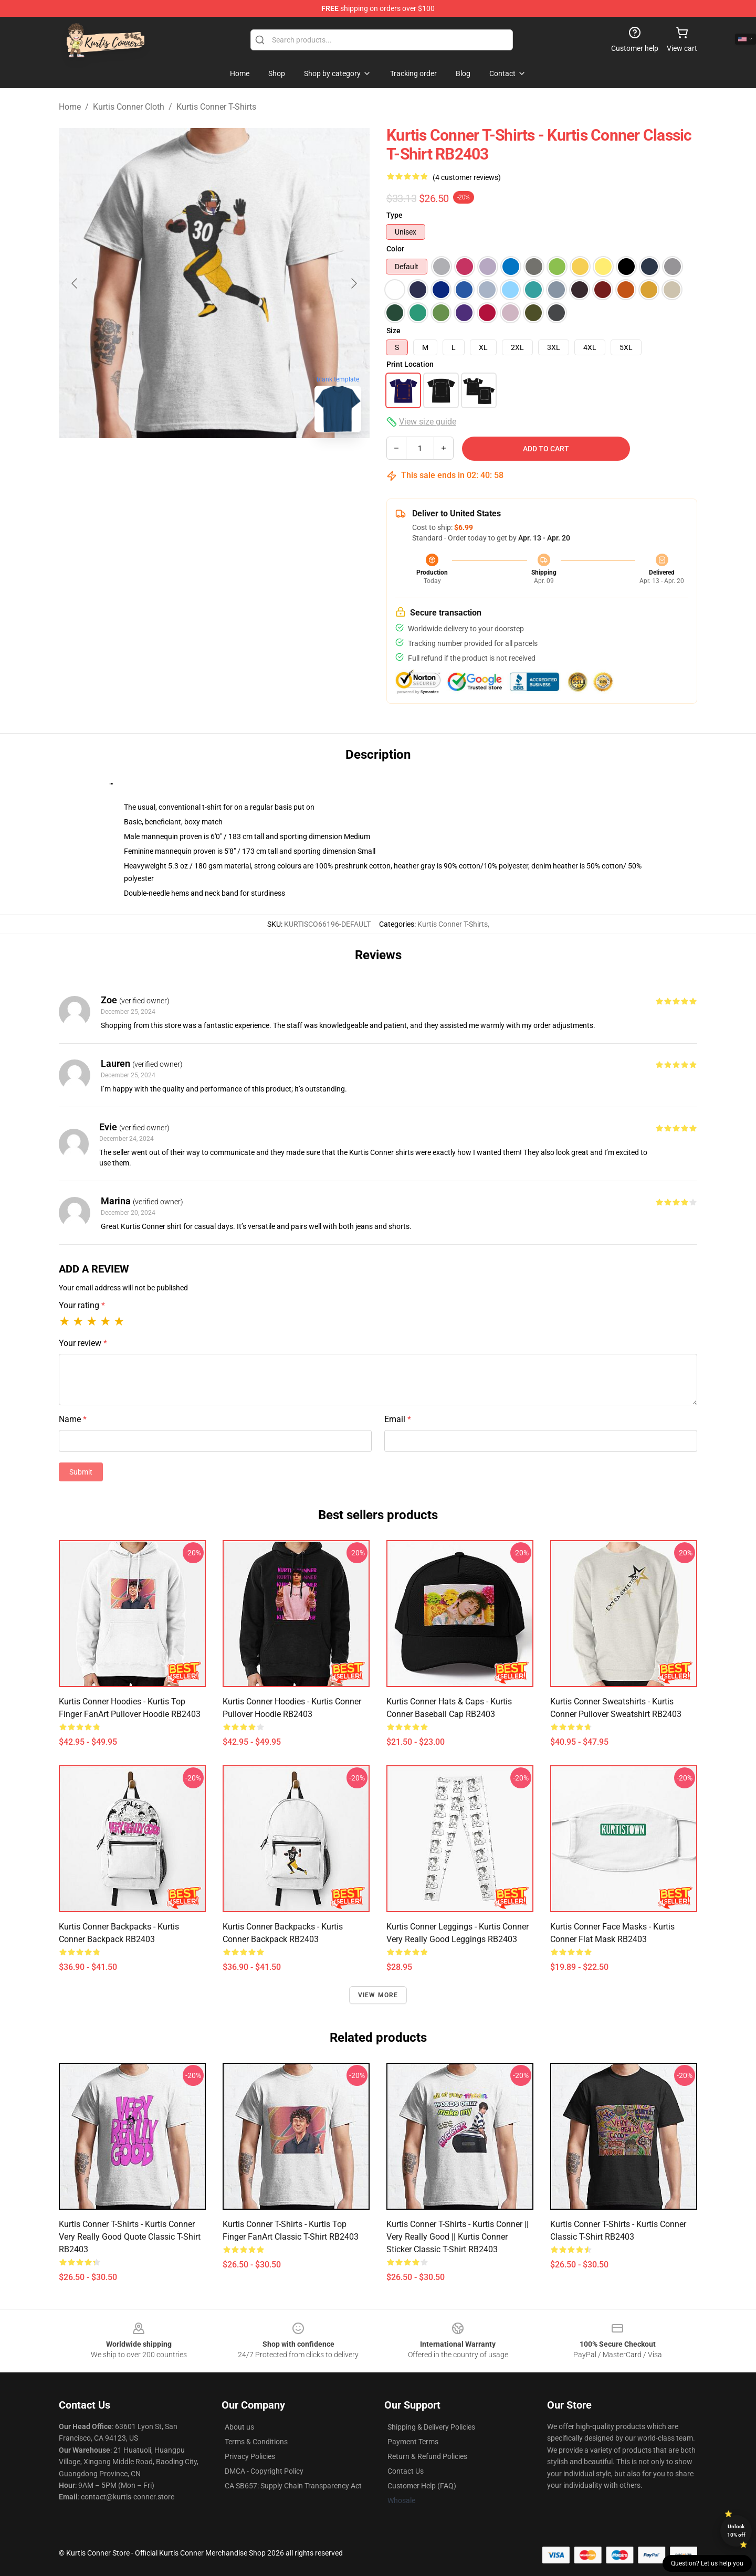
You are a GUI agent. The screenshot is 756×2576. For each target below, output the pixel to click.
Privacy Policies (250, 2456)
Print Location (410, 364)
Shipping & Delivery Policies (431, 2427)
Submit (80, 1472)
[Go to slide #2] (214, 464)
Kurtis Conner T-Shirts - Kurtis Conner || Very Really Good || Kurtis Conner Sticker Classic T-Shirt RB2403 (457, 2236)
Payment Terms (412, 2441)
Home (70, 107)
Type (394, 215)
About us (239, 2427)
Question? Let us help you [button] (707, 2563)
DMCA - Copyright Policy (264, 2471)
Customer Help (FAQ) (421, 2486)
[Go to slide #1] (159, 464)
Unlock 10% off (736, 2531)
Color (395, 249)
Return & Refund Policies (427, 2456)
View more (378, 1995)
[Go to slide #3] (269, 464)
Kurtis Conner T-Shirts (216, 107)
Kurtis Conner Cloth (128, 107)
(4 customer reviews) (467, 177)
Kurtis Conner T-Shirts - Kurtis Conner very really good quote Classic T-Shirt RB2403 (130, 2236)
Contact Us (405, 2471)
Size (393, 330)
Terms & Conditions (256, 2441)
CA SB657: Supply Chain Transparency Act (293, 2486)
